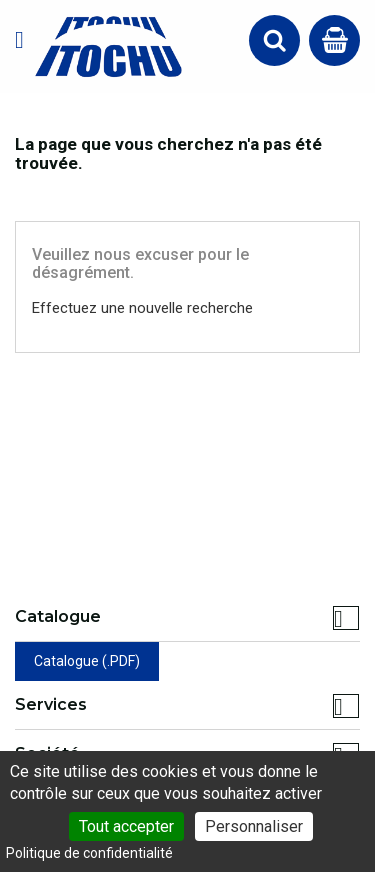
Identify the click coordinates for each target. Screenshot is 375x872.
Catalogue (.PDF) (87, 661)
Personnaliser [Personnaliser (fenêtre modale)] (254, 826)
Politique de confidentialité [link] (89, 853)
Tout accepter (126, 826)
